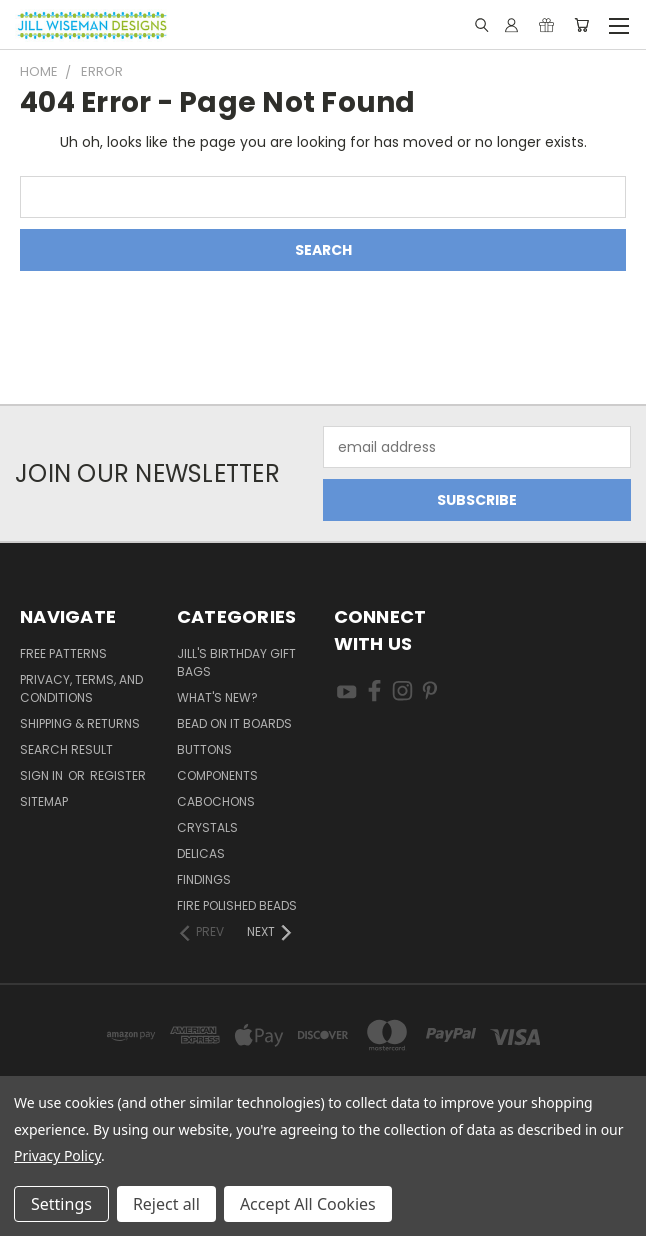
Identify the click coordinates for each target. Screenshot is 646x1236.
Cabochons (216, 801)
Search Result (66, 749)
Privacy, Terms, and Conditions (81, 688)
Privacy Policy (57, 1155)
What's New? (217, 697)
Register (118, 775)
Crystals (207, 827)
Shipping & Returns (80, 723)
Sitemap (44, 801)
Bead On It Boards (234, 723)
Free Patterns (63, 653)
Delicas (201, 853)
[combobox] (323, 197)
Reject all (166, 1204)
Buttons (204, 749)
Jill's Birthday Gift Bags (236, 662)
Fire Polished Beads (237, 905)
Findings (204, 879)
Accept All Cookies (308, 1204)
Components (217, 775)
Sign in (43, 775)
